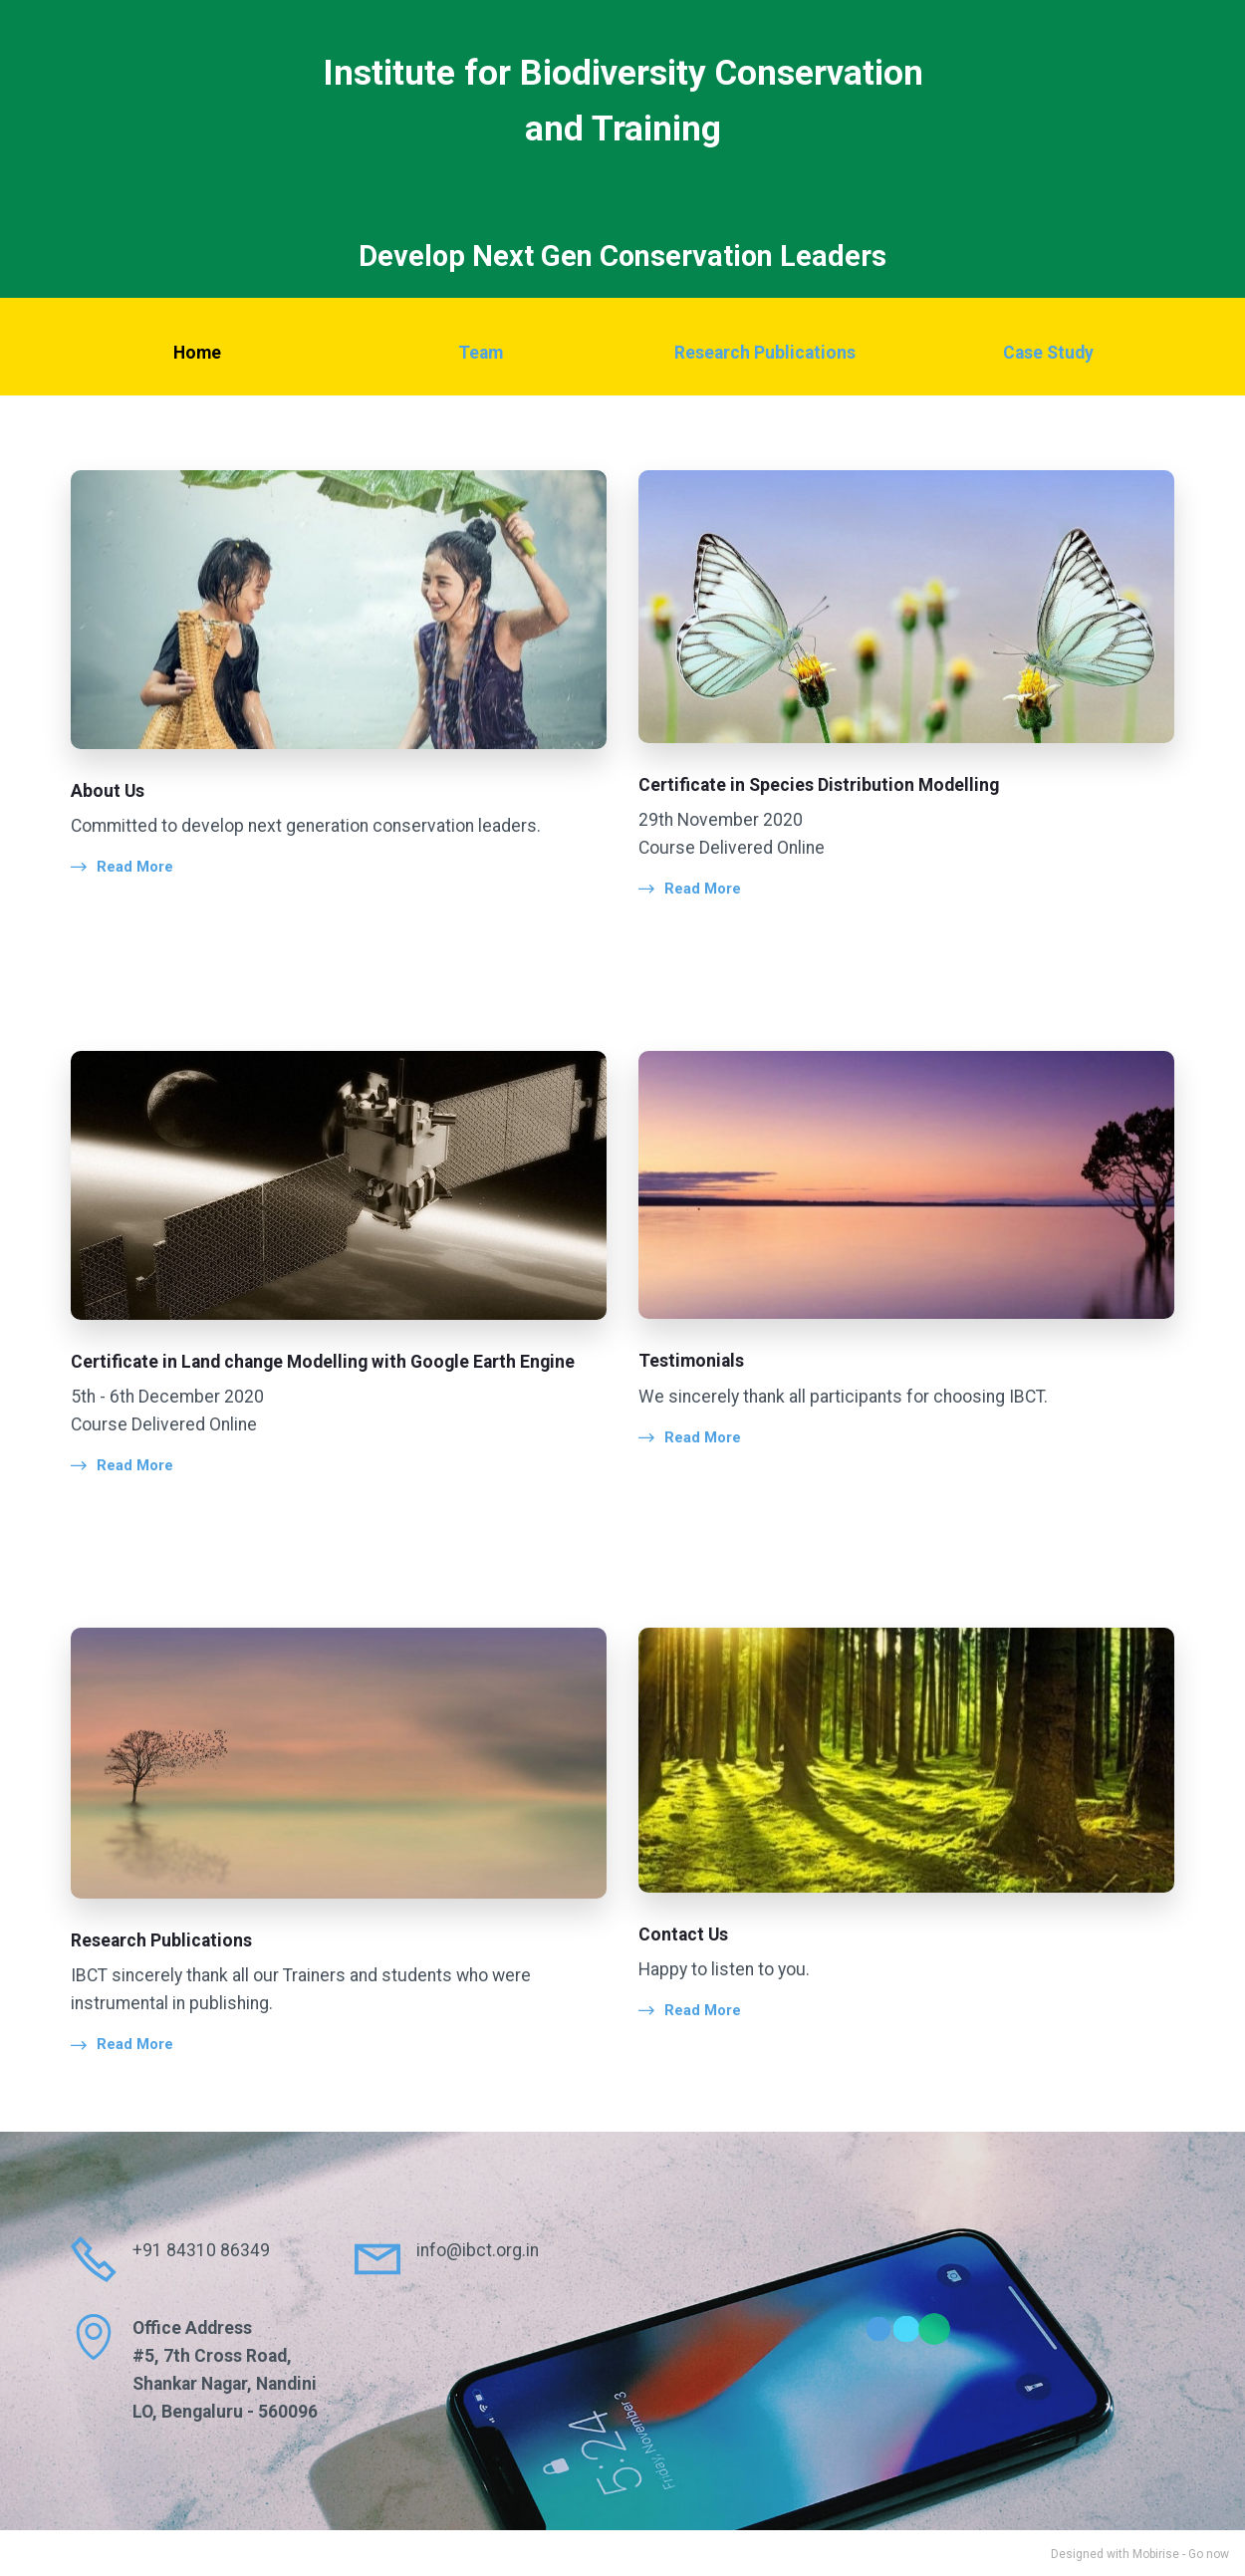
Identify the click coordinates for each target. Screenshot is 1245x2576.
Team (480, 353)
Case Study (1048, 353)
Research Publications (765, 353)
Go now (1208, 2552)
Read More (135, 867)
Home (197, 353)
